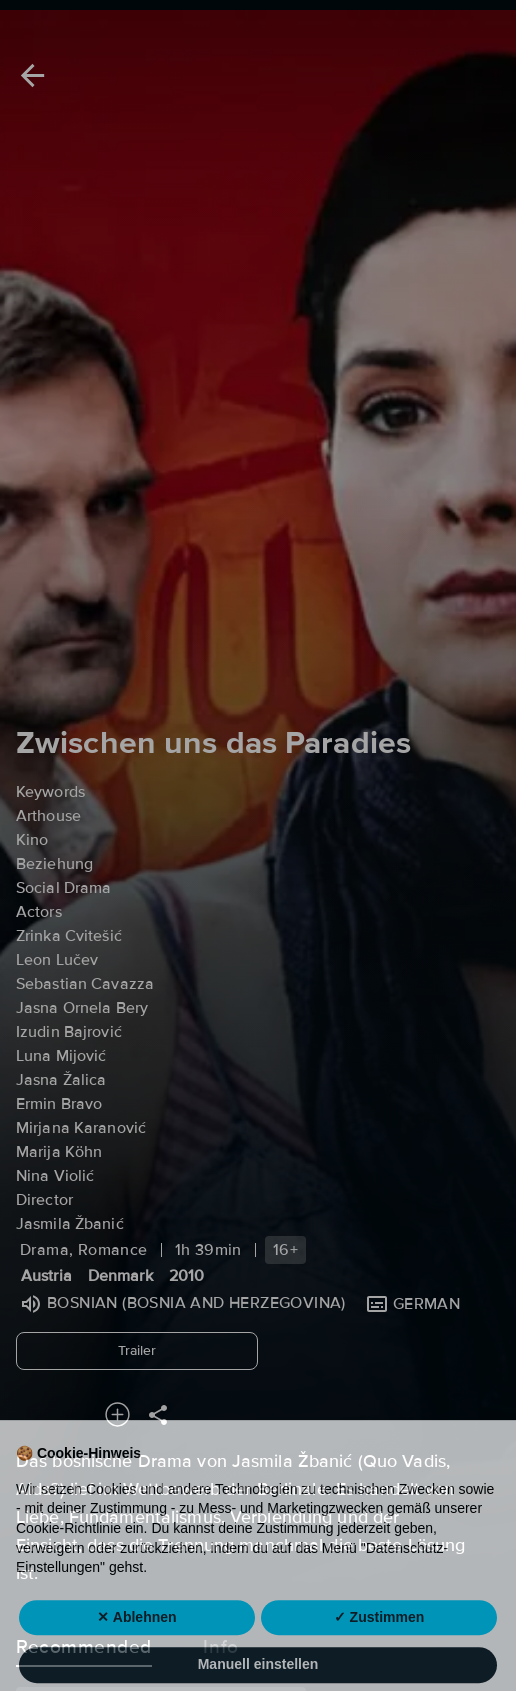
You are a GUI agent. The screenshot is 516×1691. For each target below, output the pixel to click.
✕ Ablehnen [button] (136, 1650)
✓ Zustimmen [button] (379, 1650)
